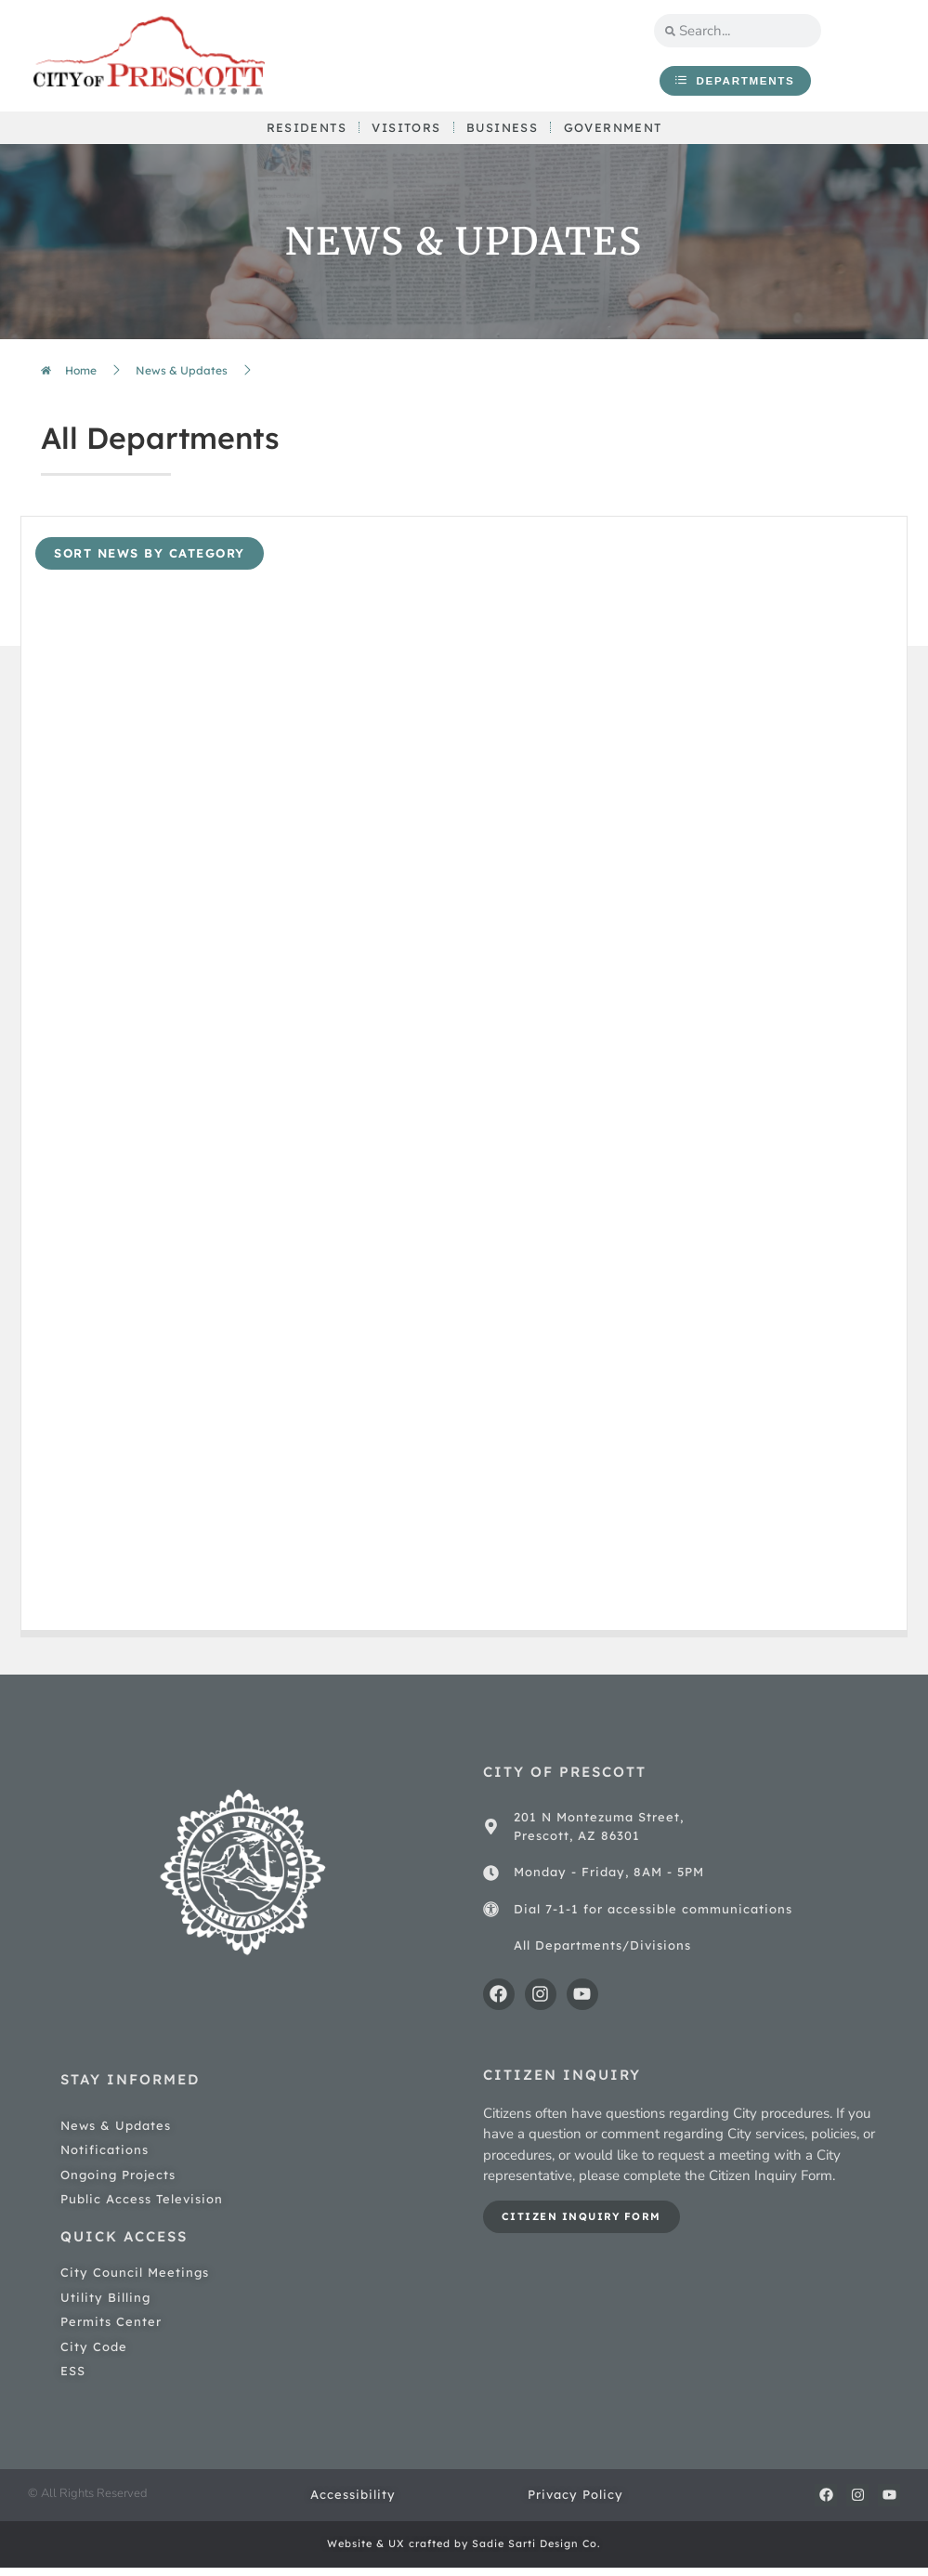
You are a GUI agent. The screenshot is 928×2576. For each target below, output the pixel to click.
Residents (303, 132)
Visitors (404, 132)
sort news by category (149, 561)
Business (503, 132)
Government (616, 132)
